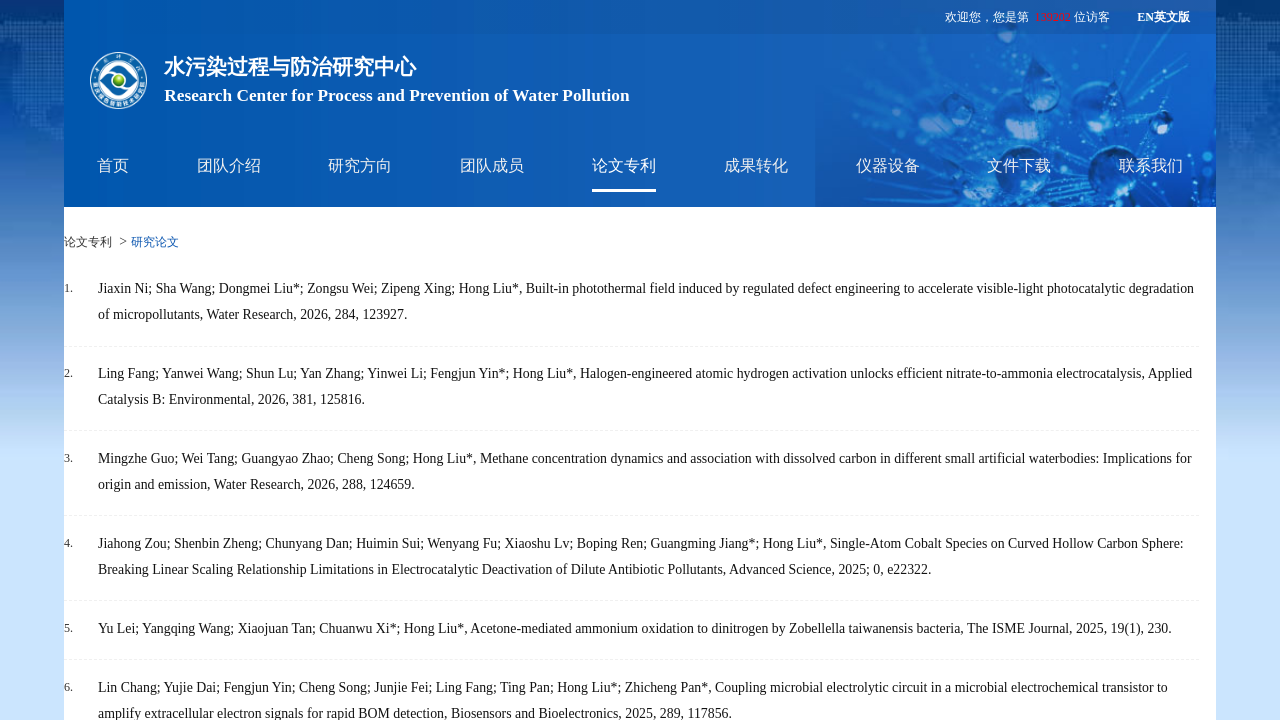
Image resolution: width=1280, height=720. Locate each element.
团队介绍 (229, 165)
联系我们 (1151, 165)
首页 (113, 165)
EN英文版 (1163, 17)
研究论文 (155, 242)
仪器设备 (888, 165)
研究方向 (360, 165)
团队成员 (492, 165)
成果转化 (756, 165)
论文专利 (624, 165)
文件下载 (1019, 165)
